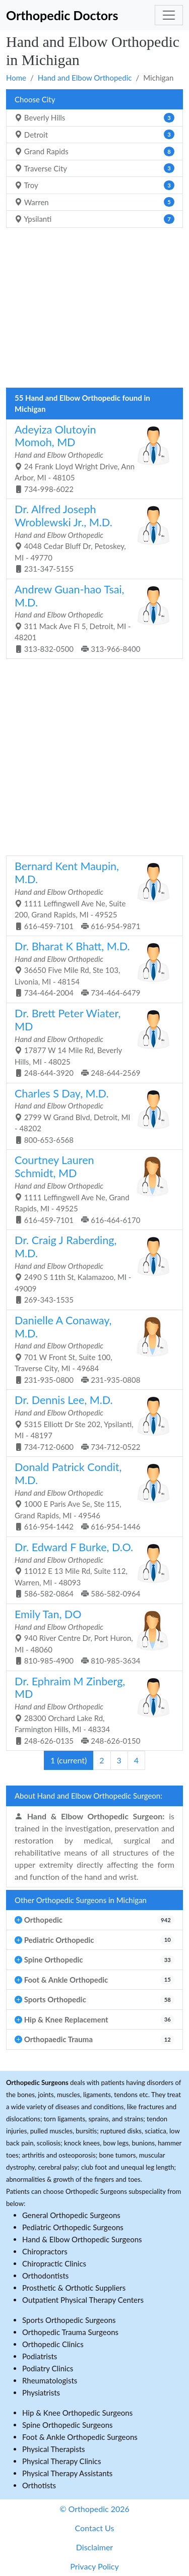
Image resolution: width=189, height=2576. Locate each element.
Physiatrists (41, 2392)
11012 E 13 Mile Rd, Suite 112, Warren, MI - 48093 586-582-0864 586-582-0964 (91, 1569)
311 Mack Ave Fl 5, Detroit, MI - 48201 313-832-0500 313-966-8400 (91, 618)
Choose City (35, 99)
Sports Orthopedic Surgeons (69, 2319)
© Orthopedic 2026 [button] (94, 2508)
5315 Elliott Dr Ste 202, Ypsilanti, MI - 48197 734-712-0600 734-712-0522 (91, 1422)
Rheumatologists (49, 2380)
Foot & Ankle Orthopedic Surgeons (80, 2436)
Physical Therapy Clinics (61, 2461)
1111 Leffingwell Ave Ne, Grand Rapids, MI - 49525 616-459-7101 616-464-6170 (91, 1188)
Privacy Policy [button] (94, 2566)
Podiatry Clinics (47, 2368)
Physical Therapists (53, 2449)
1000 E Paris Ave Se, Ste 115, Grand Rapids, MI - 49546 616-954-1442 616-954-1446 (91, 1495)
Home (16, 77)
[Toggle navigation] (169, 15)
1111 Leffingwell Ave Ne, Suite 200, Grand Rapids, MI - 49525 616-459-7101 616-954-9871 (91, 895)
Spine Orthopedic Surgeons (67, 2424)
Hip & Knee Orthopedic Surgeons (77, 2412)
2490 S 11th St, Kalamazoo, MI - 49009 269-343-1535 (91, 1269)
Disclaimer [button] (94, 2547)
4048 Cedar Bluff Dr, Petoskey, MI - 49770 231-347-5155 (91, 538)
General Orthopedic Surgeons (71, 2215)
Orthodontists (45, 2275)
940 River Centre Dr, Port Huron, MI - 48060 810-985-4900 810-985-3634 (91, 1636)
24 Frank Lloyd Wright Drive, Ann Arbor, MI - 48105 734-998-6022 (91, 458)
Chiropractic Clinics (54, 2263)
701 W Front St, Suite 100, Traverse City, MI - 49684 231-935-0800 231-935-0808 (91, 1349)
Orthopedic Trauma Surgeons (70, 2332)
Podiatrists (39, 2356)
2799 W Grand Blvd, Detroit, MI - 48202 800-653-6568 (91, 1115)
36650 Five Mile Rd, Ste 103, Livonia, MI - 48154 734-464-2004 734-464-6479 (91, 968)
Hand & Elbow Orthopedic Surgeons (82, 2239)
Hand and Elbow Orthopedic (85, 77)
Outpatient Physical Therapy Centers (83, 2299)
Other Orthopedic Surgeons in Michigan (81, 1900)
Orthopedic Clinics (53, 2344)
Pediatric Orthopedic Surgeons (72, 2227)
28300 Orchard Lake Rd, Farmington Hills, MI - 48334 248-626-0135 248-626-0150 (91, 1710)
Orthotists (39, 2485)
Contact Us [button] (94, 2528)
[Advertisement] (94, 310)
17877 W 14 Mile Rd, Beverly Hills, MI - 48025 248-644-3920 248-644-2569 (91, 1042)
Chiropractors (45, 2251)
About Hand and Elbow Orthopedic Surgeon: (88, 1795)
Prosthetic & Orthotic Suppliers (73, 2287)
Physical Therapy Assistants (67, 2473)
